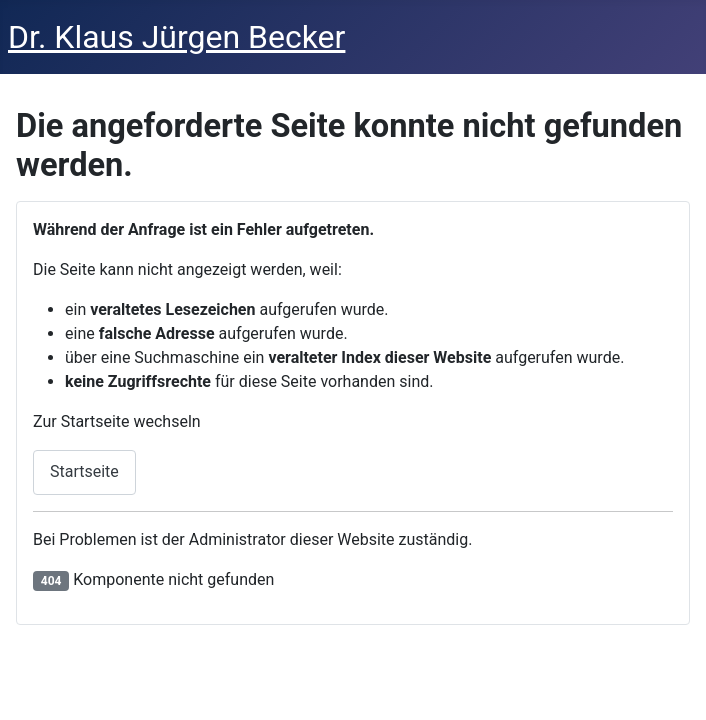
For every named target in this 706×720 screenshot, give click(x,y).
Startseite (84, 471)
